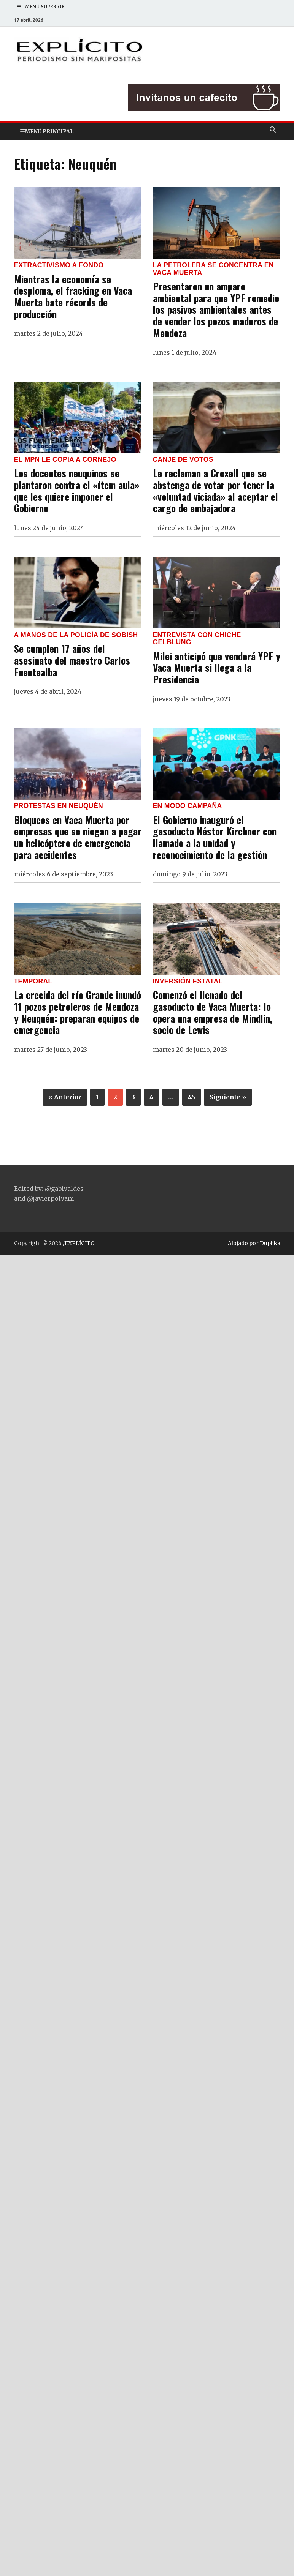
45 (191, 1097)
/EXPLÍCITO (78, 1243)
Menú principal (49, 131)
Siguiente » (228, 1097)
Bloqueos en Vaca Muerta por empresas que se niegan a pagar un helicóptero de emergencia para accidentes (77, 837)
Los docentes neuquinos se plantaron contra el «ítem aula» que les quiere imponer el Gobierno (76, 490)
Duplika (270, 1243)
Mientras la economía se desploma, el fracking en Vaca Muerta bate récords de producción (73, 296)
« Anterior (64, 1097)
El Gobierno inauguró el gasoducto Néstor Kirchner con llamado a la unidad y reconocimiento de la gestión (215, 837)
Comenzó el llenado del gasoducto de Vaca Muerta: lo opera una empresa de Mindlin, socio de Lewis (212, 1012)
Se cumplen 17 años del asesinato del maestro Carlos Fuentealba (72, 660)
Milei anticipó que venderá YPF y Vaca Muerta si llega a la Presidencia (216, 667)
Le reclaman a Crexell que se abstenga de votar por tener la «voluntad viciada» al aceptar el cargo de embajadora (215, 490)
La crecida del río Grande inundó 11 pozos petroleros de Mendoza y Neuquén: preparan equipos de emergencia (77, 1012)
